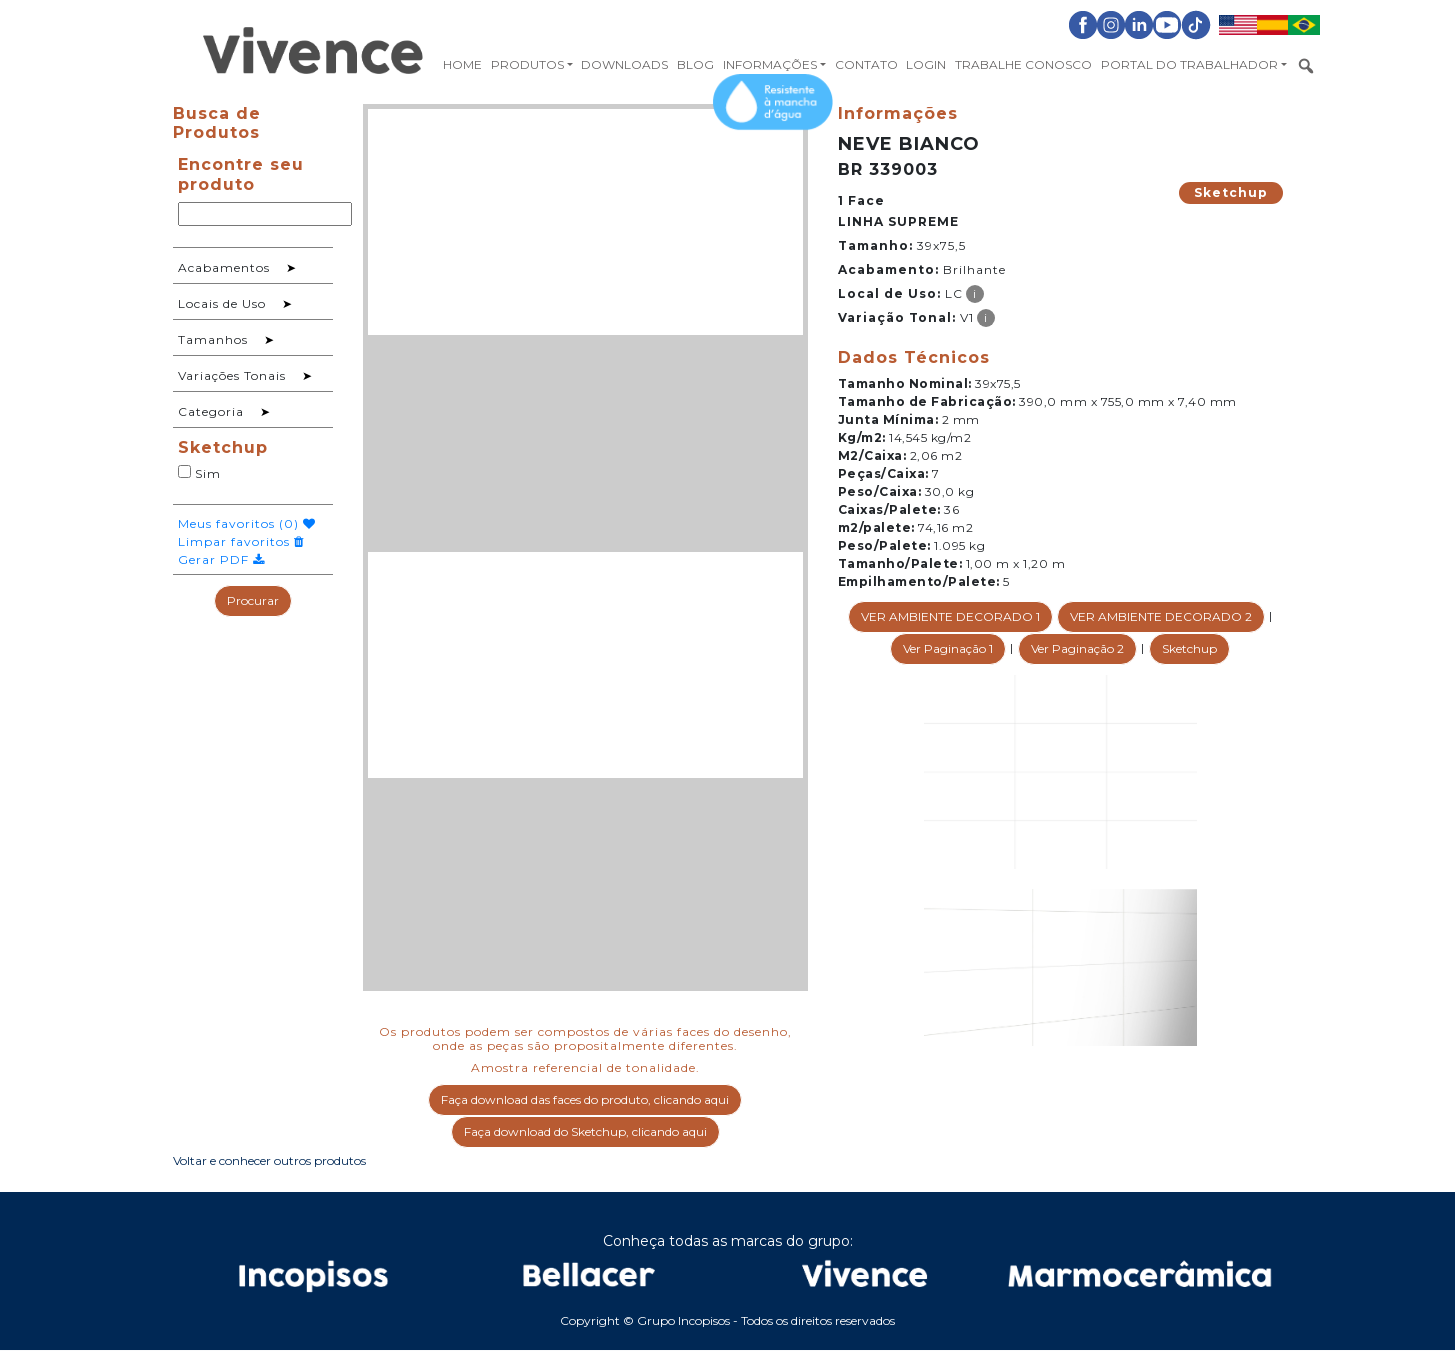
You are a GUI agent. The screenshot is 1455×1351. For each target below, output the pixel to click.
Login (926, 64)
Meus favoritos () (247, 523)
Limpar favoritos (241, 541)
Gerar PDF (221, 559)
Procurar (253, 600)
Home (462, 64)
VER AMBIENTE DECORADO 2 (1161, 616)
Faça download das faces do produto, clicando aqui (585, 1099)
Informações (770, 64)
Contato (866, 64)
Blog (695, 64)
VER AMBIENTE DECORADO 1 (950, 616)
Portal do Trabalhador (1189, 64)
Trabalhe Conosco (1023, 64)
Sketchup (1231, 192)
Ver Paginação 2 (1077, 648)
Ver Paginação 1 (948, 648)
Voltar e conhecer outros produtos (269, 1160)
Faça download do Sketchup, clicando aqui (585, 1131)
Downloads (624, 64)
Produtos (527, 64)
